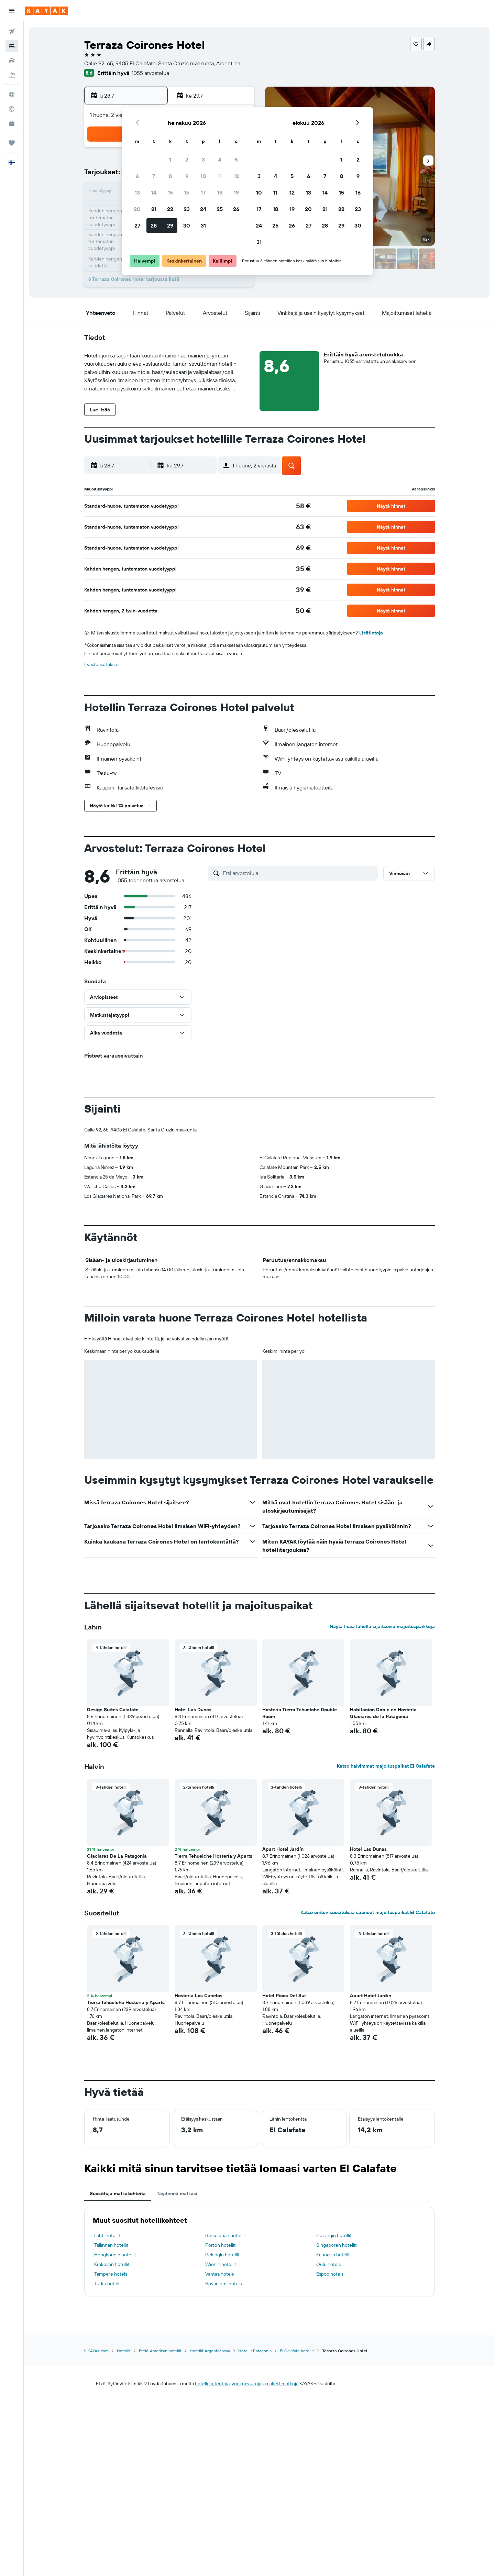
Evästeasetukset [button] (101, 664)
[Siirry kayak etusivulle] (46, 11)
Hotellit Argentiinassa (210, 2350)
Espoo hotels (329, 2274)
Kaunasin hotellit (333, 2255)
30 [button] (186, 225)
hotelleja (204, 2383)
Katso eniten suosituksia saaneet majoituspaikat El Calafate (367, 1912)
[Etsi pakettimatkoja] (12, 75)
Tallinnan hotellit (111, 2245)
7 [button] (153, 176)
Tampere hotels (110, 2274)
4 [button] (219, 159)
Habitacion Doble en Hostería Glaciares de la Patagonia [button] (383, 1713)
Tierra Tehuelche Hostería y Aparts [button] (213, 1856)
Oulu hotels (328, 2264)
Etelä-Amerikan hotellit (160, 2350)
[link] (303, 506)
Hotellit (124, 2350)
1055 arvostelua (150, 72)
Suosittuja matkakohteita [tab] (118, 2193)
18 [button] (219, 192)
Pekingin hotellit (222, 2255)
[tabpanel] (259, 2251)
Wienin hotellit (220, 2264)
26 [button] (236, 209)
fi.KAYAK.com (96, 2350)
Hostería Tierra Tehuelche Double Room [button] (299, 1713)
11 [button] (220, 176)
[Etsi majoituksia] (12, 46)
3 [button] (203, 159)
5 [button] (236, 159)
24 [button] (203, 209)
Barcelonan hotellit (225, 2235)
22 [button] (170, 209)
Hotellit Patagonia (255, 2350)
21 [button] (153, 209)
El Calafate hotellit (297, 2350)
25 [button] (220, 209)
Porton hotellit (220, 2245)
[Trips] (12, 143)
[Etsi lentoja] (12, 31)
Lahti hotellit (107, 2235)
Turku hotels (107, 2283)
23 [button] (187, 209)
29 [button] (170, 225)
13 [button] (137, 192)
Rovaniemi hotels (223, 2283)
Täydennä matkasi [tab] (177, 2193)
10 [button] (203, 176)
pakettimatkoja (282, 2383)
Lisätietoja (371, 633)
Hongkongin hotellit (115, 2255)
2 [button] (186, 159)
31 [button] (203, 225)
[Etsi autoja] (12, 60)
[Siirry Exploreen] (12, 94)
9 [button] (186, 176)
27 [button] (137, 225)
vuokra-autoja (246, 2383)
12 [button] (236, 176)
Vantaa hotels (219, 2274)
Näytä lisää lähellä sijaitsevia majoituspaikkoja (382, 1626)
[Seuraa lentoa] (12, 109)
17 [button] (203, 192)
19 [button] (236, 192)
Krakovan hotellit (112, 2264)
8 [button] (170, 176)
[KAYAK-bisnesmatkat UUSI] (12, 123)
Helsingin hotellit (334, 2235)
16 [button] (186, 192)
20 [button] (137, 209)
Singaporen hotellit (336, 2245)
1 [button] (170, 159)
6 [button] (137, 176)
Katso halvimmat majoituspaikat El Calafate (386, 1766)
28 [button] (154, 225)
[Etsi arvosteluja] (298, 873)
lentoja (222, 2383)
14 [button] (153, 192)
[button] (11, 10)
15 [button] (170, 192)
